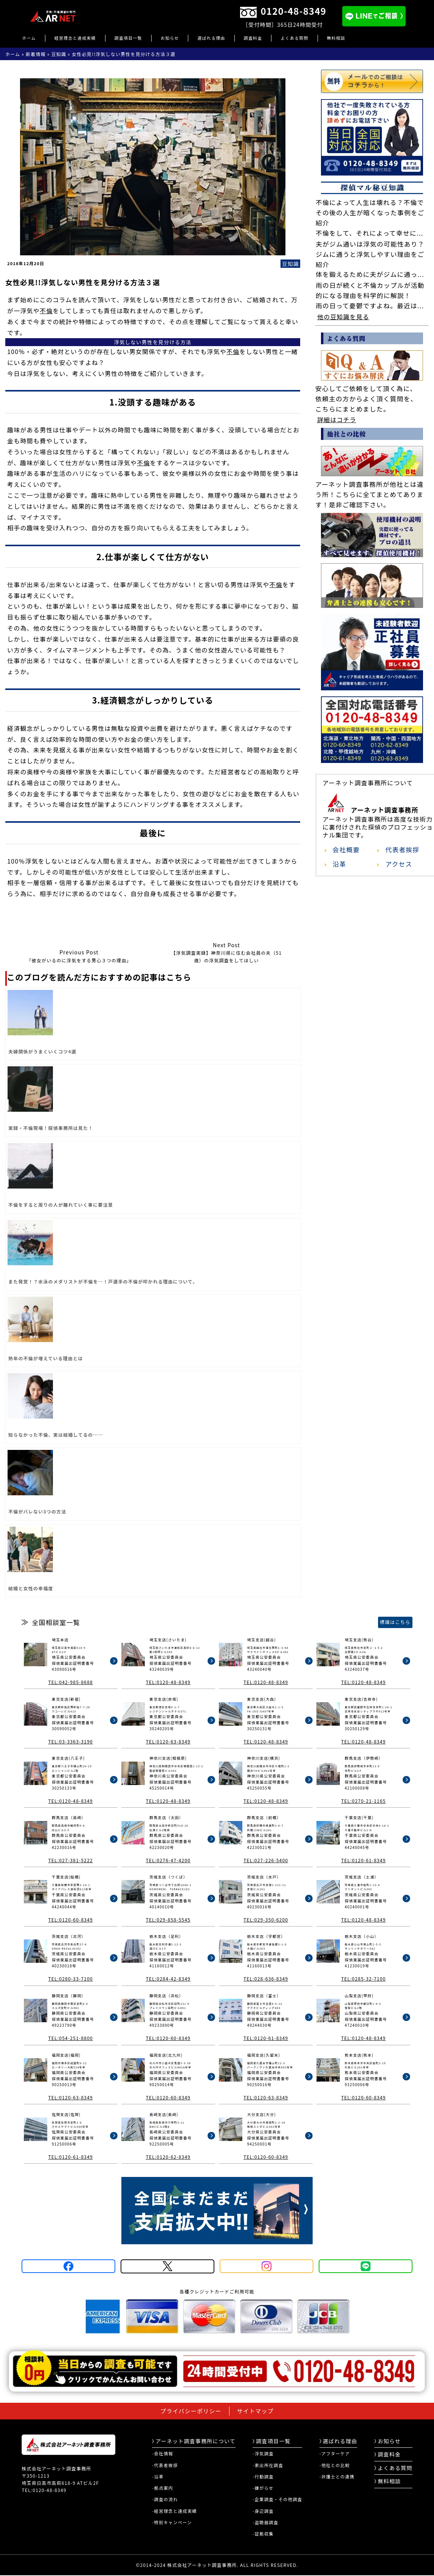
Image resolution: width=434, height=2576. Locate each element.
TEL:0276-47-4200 (168, 1860)
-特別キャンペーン (172, 2522)
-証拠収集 (263, 2534)
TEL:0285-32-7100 (363, 1978)
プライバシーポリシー (191, 2411)
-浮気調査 (263, 2453)
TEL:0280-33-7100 (70, 1978)
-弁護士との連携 (337, 2476)
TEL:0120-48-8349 (168, 1682)
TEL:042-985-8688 (70, 1682)
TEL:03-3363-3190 (70, 1741)
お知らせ (170, 38)
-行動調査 (263, 2476)
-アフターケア (334, 2453)
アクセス (398, 864)
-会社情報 (162, 2453)
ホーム (29, 38)
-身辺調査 (263, 2511)
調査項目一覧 (128, 38)
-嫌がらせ (263, 2488)
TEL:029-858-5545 (168, 1919)
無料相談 (336, 38)
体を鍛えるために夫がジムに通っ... (370, 274)
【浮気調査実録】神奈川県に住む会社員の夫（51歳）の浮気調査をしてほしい (226, 952)
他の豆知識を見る (343, 316)
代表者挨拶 (402, 849)
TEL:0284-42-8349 (168, 1978)
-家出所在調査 (268, 2465)
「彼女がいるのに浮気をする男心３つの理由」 (79, 955)
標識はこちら (395, 1622)
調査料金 (253, 38)
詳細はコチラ (336, 419)
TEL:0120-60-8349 (70, 1919)
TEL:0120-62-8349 (168, 2156)
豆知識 (59, 54)
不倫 (46, 310)
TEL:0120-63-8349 (168, 1741)
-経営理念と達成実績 (174, 2511)
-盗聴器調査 (265, 2522)
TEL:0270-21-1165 (363, 1801)
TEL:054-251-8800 (70, 2038)
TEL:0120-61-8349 (363, 1860)
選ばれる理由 (211, 38)
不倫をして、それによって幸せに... (369, 233)
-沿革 (157, 2476)
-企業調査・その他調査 (277, 2499)
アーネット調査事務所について (194, 2441)
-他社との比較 (334, 2465)
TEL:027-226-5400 (265, 1860)
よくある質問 (294, 38)
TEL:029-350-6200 (265, 1919)
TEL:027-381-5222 (70, 1860)
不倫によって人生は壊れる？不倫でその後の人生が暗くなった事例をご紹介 (370, 212)
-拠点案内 (162, 2488)
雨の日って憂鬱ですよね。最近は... (370, 305)
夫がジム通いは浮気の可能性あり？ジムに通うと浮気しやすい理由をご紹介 (370, 254)
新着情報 (36, 54)
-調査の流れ (165, 2499)
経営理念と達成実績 (75, 38)
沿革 (339, 864)
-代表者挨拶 (165, 2465)
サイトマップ (255, 2411)
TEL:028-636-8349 (265, 1978)
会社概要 (346, 849)
